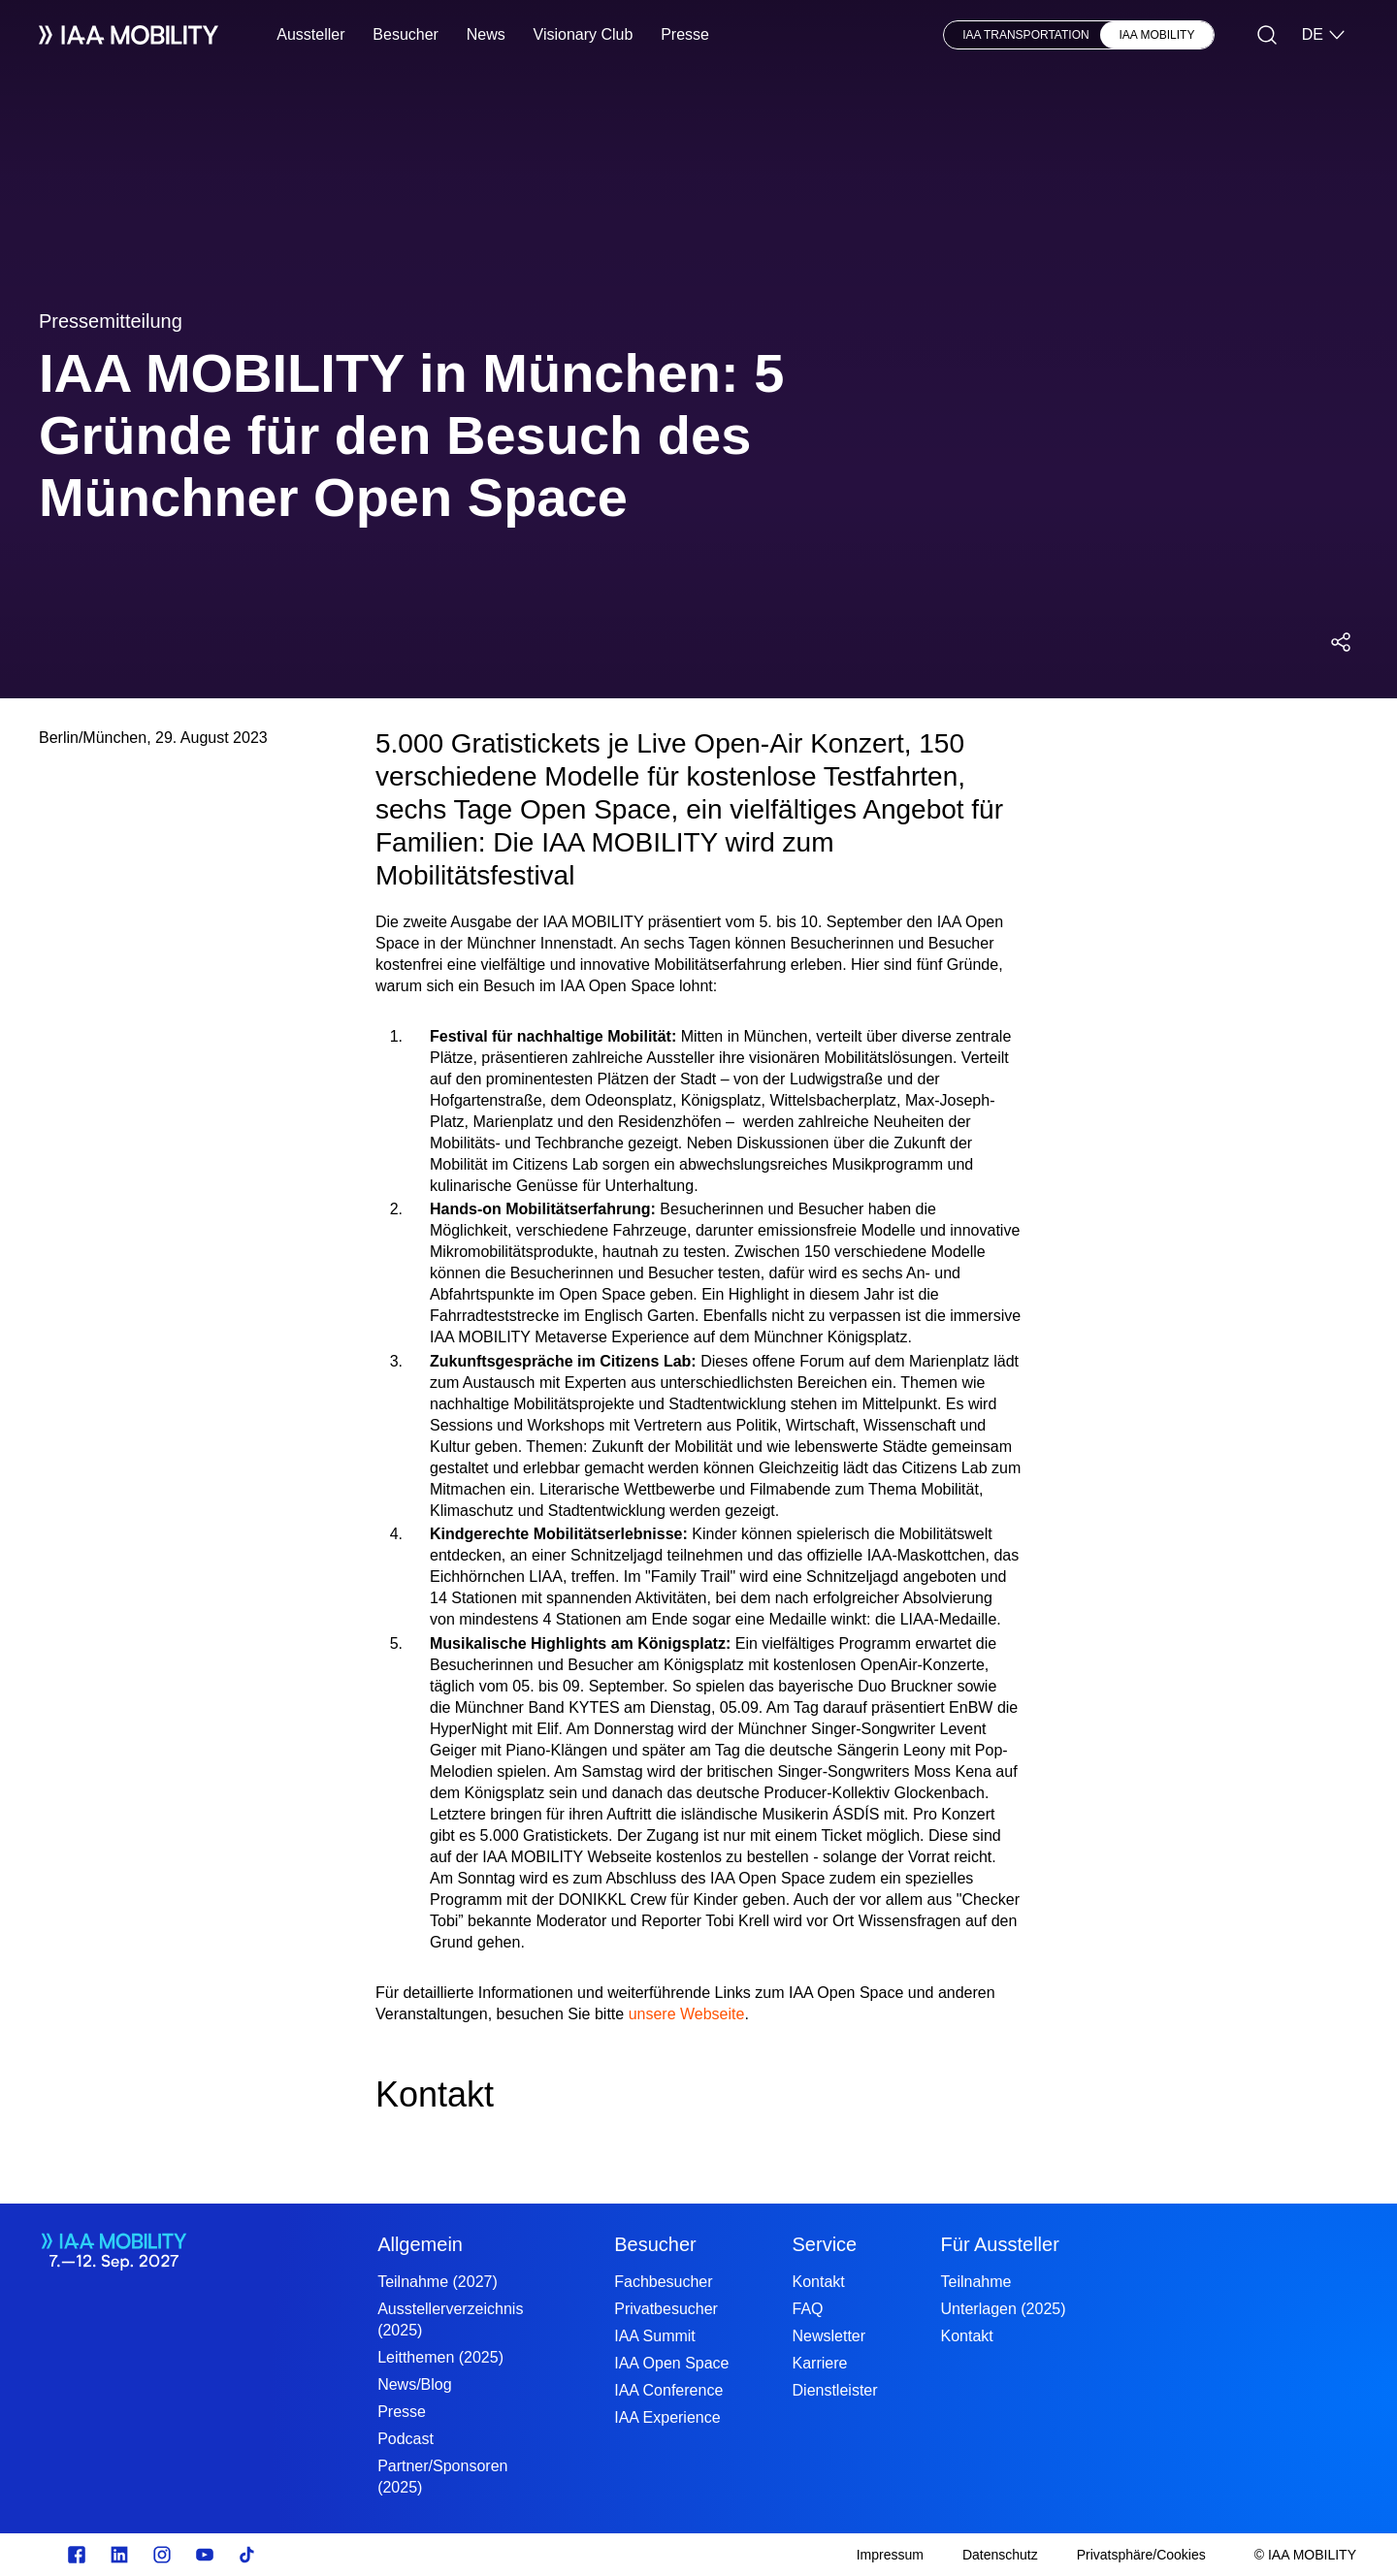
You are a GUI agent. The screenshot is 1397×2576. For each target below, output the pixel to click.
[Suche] (1267, 35)
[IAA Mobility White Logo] (128, 35)
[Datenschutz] (1000, 2554)
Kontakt (819, 2281)
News (486, 34)
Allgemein (420, 2244)
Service (825, 2244)
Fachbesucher (663, 2281)
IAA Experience (667, 2417)
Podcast (405, 2439)
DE (1324, 35)
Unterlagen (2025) (1003, 2309)
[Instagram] (162, 2554)
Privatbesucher (666, 2309)
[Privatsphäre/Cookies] (1141, 2554)
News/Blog (414, 2384)
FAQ (808, 2309)
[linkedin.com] (119, 2554)
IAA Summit (655, 2336)
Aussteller (310, 34)
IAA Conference (668, 2390)
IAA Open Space (671, 2363)
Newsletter (829, 2336)
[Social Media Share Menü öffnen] (1340, 642)
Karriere (820, 2363)
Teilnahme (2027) (437, 2281)
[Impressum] (890, 2554)
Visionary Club (584, 34)
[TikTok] (247, 2554)
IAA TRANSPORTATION (1025, 35)
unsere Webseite (687, 2014)
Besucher (406, 34)
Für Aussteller (1000, 2244)
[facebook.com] (76, 2554)
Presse (685, 34)
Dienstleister (835, 2390)
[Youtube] (204, 2554)
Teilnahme (976, 2281)
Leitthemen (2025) (440, 2357)
